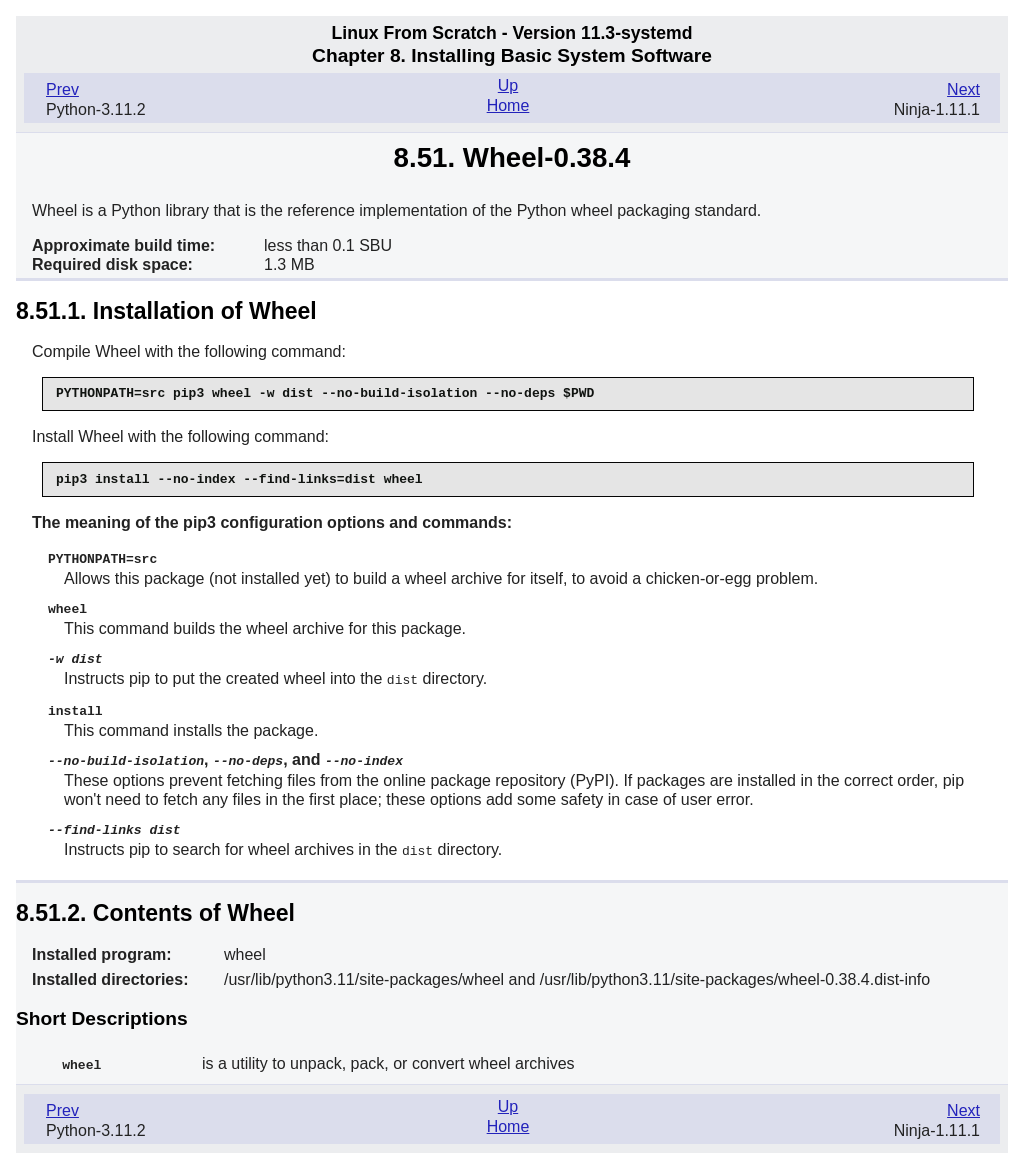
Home (508, 105)
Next (963, 89)
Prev (62, 89)
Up (508, 85)
